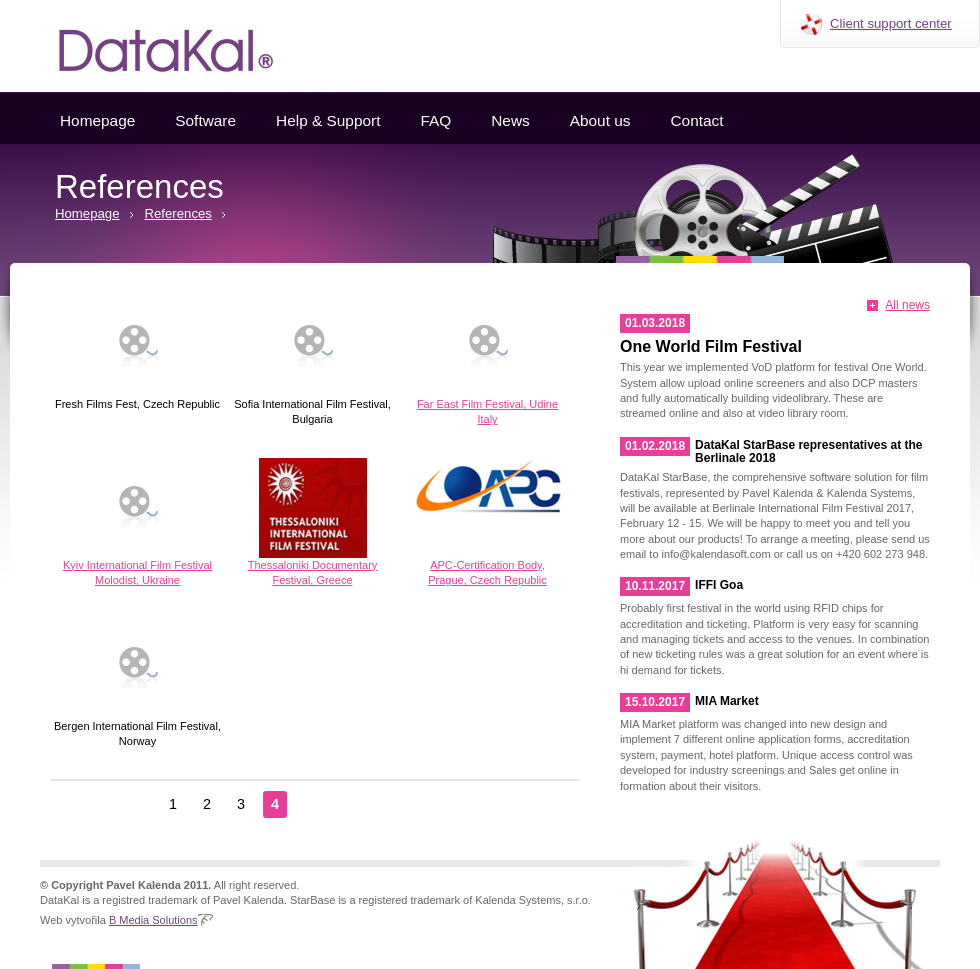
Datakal (150, 46)
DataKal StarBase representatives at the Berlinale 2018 (808, 451)
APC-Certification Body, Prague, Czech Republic (487, 522)
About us (600, 120)
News (510, 120)
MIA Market (727, 701)
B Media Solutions (153, 920)
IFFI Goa (719, 585)
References (178, 213)
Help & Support (328, 120)
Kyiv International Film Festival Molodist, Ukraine (137, 522)
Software (205, 120)
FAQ (435, 120)
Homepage (97, 120)
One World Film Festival (711, 346)
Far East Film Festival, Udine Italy (487, 361)
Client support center (891, 23)
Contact (696, 120)
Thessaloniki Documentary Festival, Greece (312, 522)
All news (907, 305)
